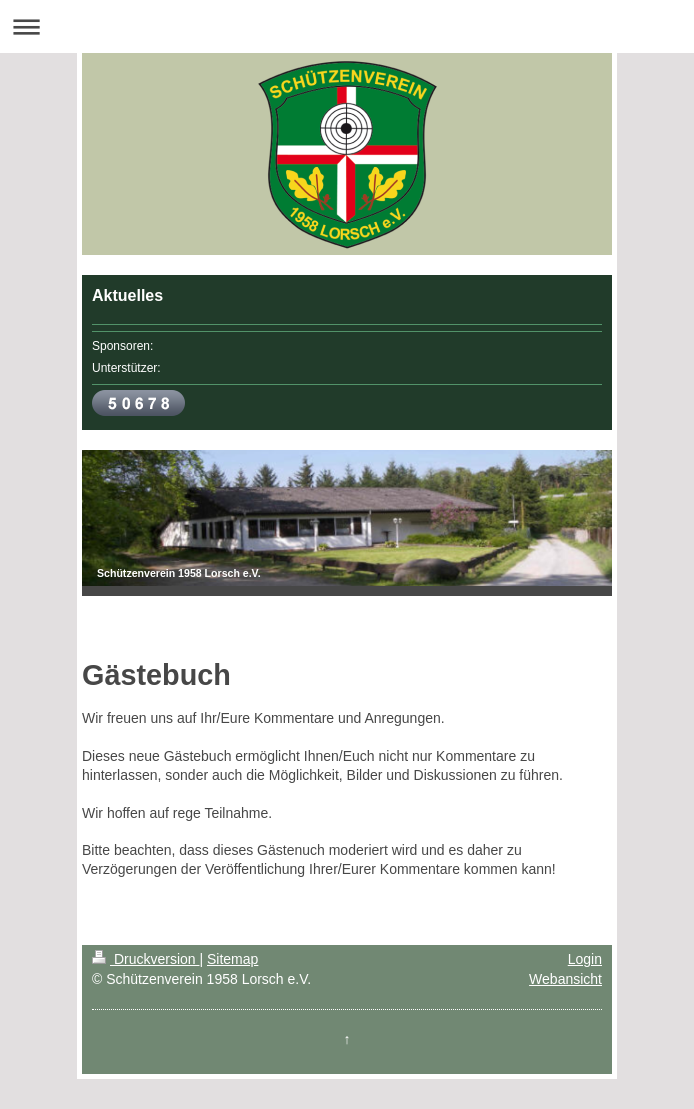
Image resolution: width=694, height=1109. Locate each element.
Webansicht (565, 979)
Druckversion (145, 959)
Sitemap (232, 959)
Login (585, 959)
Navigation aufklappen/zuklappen (347, 26)
